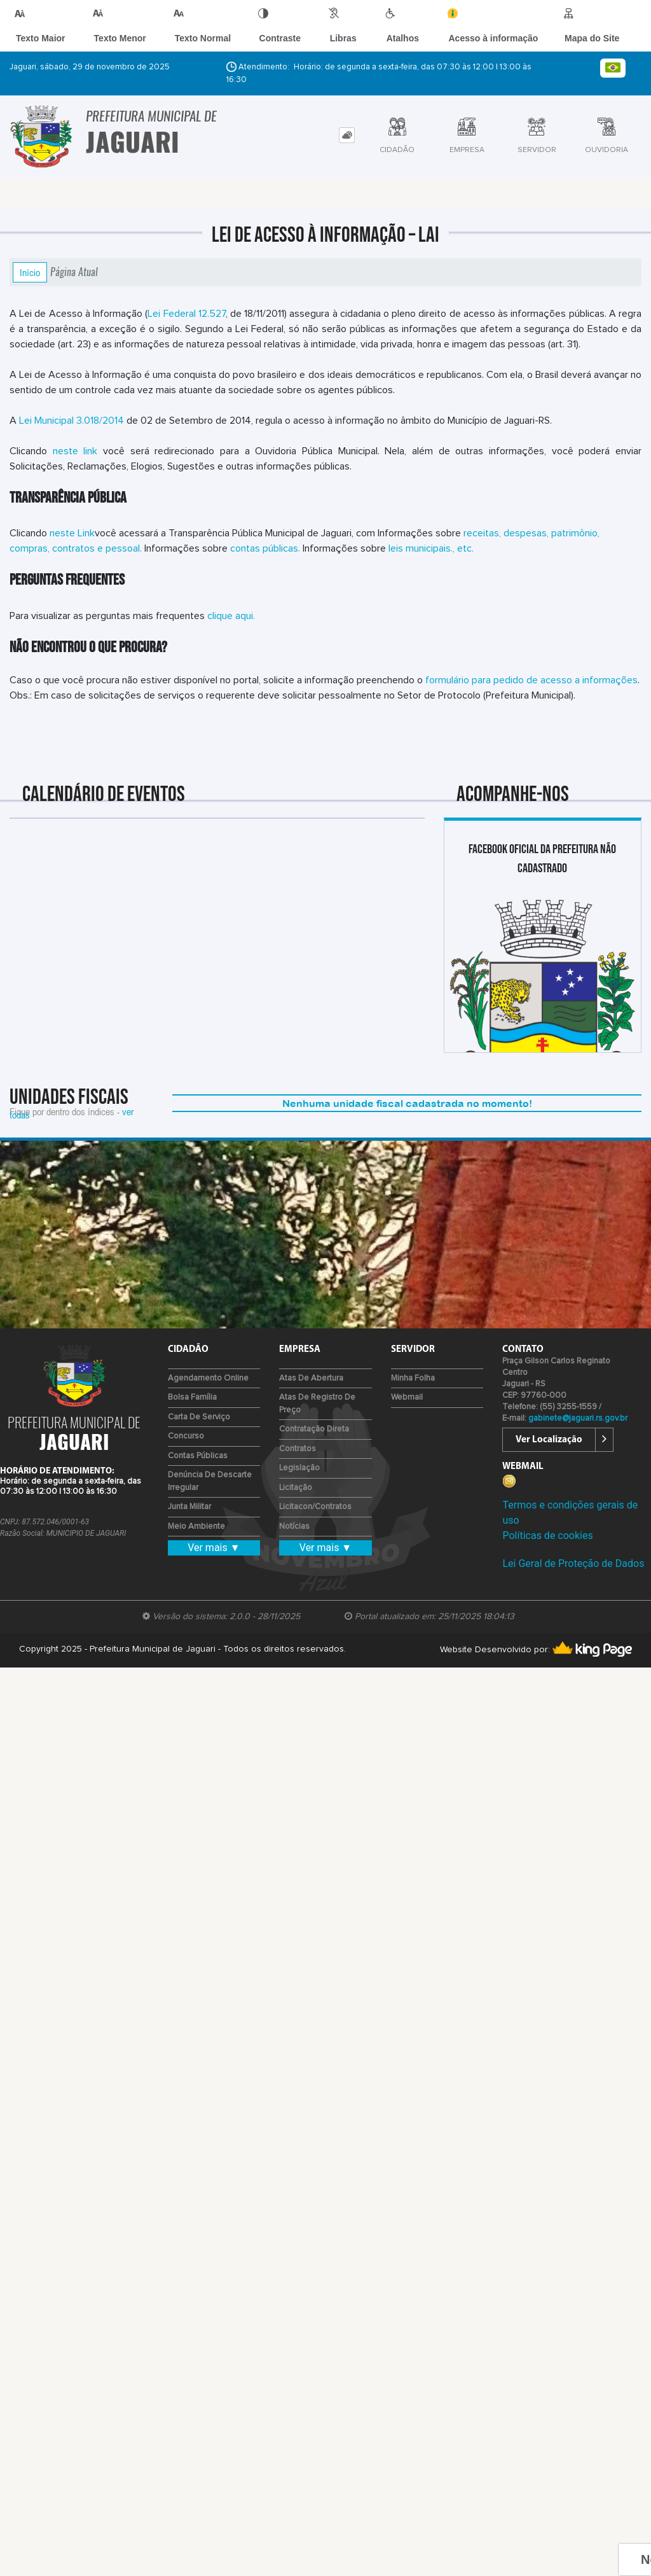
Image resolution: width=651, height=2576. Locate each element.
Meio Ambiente (196, 1526)
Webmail (407, 1397)
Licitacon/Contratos (315, 1507)
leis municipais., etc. (431, 548)
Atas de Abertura (311, 1378)
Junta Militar (189, 1507)
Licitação (295, 1488)
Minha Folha (413, 1378)
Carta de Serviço (199, 1417)
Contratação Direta (314, 1429)
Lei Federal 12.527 (186, 314)
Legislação (299, 1468)
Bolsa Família (192, 1397)
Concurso (186, 1436)
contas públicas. (265, 548)
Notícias (294, 1526)
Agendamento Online (208, 1378)
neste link (75, 451)
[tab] (347, 135)
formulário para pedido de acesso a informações (531, 680)
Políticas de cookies (547, 1535)
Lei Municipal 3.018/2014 (70, 420)
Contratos (297, 1449)
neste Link (72, 533)
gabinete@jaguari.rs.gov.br (577, 1418)
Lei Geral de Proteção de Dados (573, 1563)
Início (30, 272)
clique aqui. (231, 616)
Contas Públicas (198, 1456)
